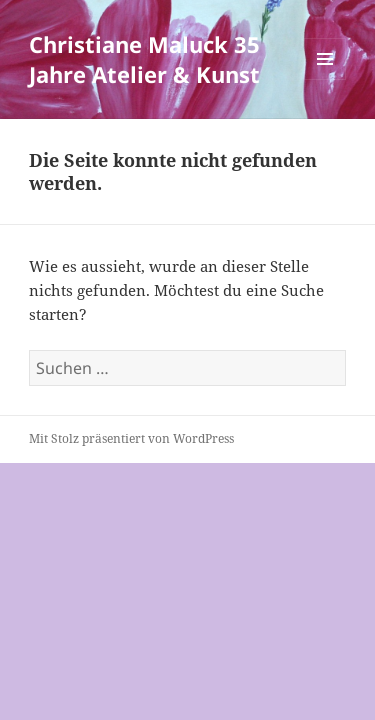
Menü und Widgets (325, 79)
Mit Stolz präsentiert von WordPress (131, 438)
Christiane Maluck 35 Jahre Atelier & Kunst (144, 59)
